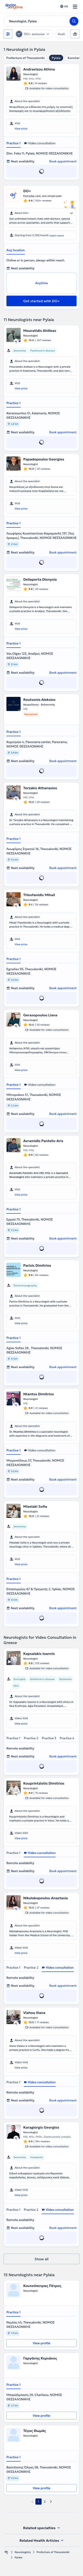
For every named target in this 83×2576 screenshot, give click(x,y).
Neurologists (23, 2552)
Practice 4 (67, 1738)
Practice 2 (31, 1738)
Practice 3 (49, 1738)
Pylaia (56, 58)
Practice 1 (13, 143)
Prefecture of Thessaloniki (25, 58)
